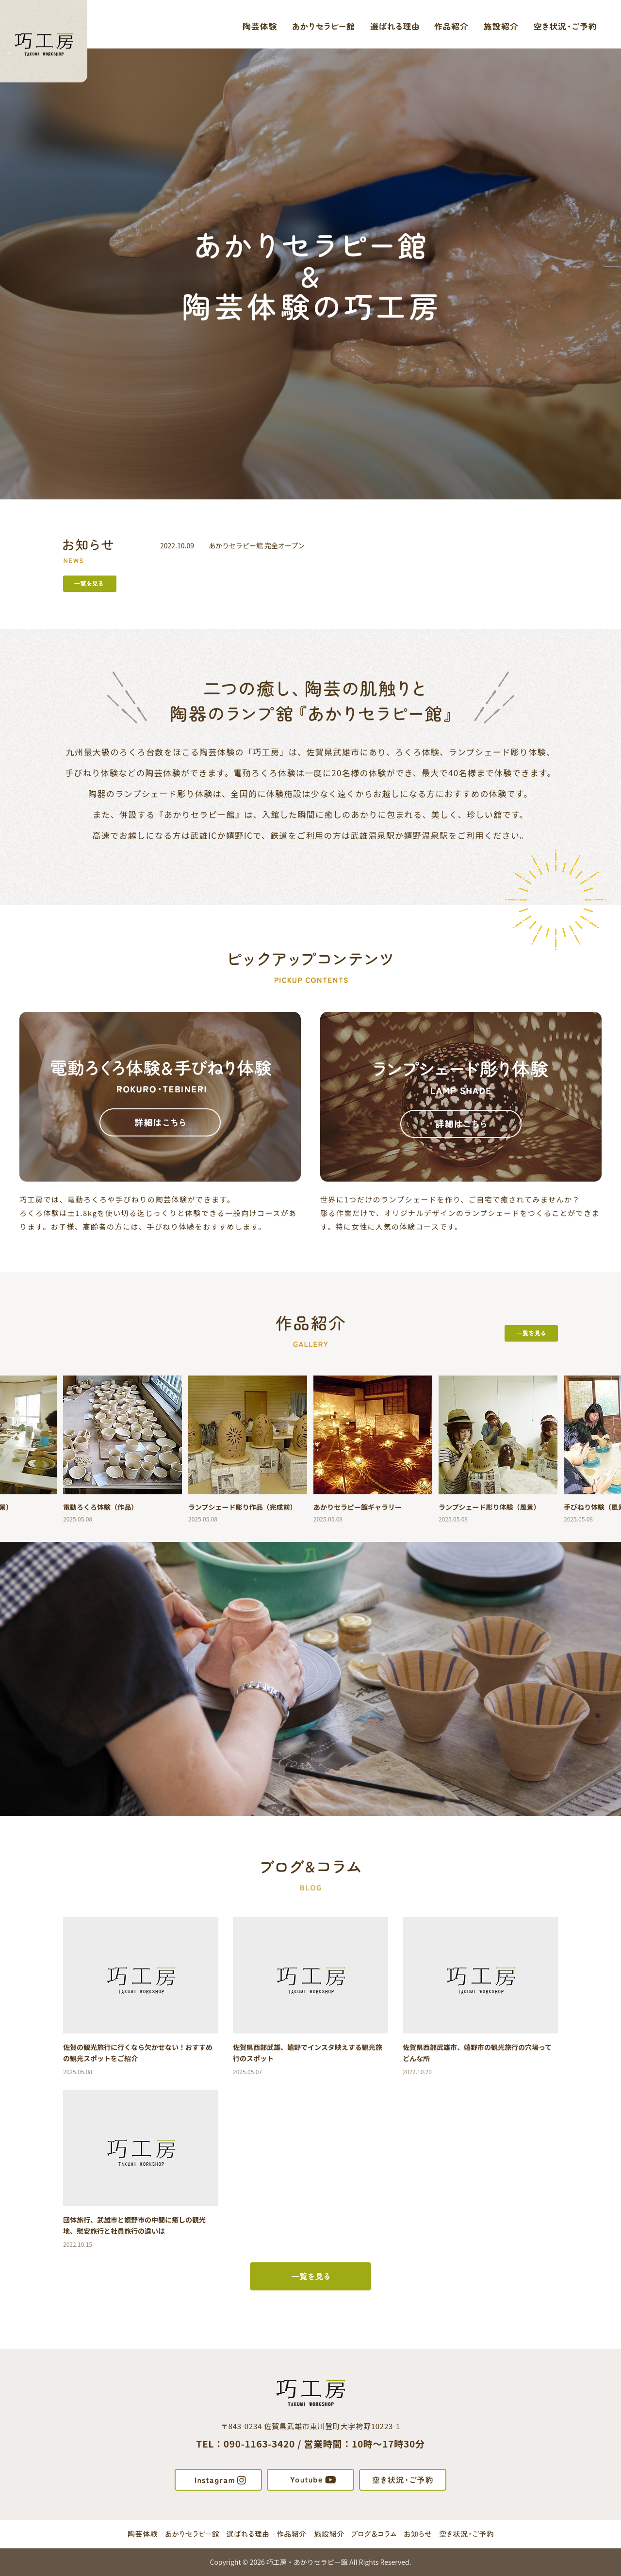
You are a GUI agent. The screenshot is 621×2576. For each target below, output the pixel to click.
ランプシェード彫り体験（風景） (489, 1507)
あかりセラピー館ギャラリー (357, 1507)
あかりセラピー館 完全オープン (257, 545)
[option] (122, 1449)
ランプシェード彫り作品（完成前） (242, 1507)
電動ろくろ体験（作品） (100, 1507)
